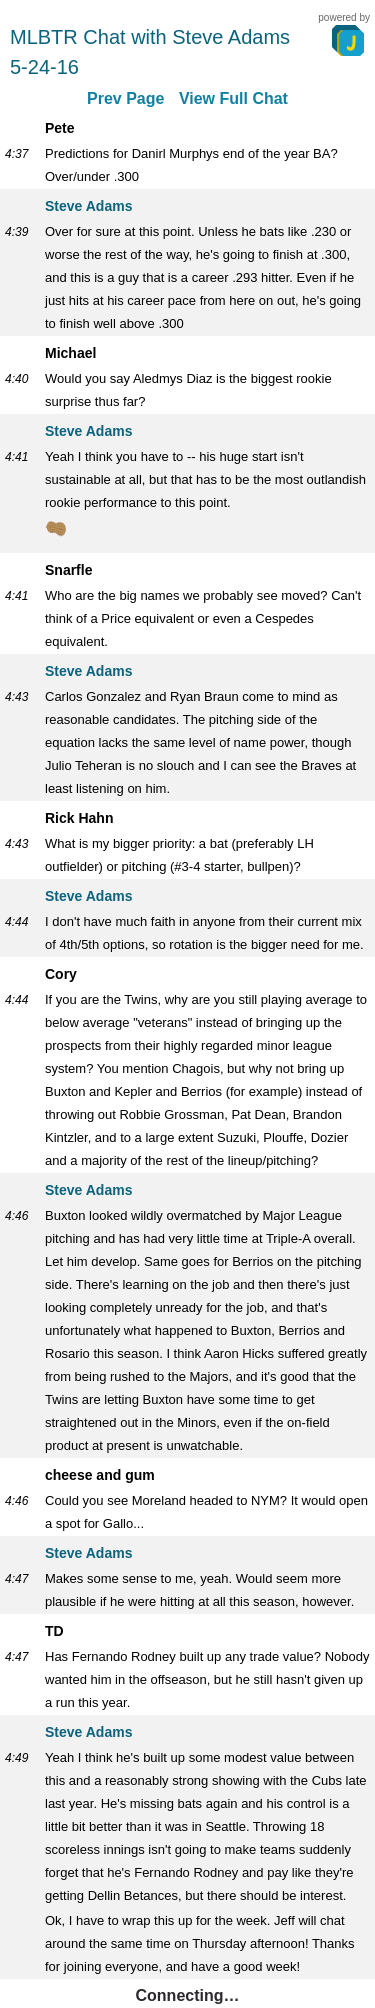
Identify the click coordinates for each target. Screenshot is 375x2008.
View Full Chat (233, 98)
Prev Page (125, 98)
